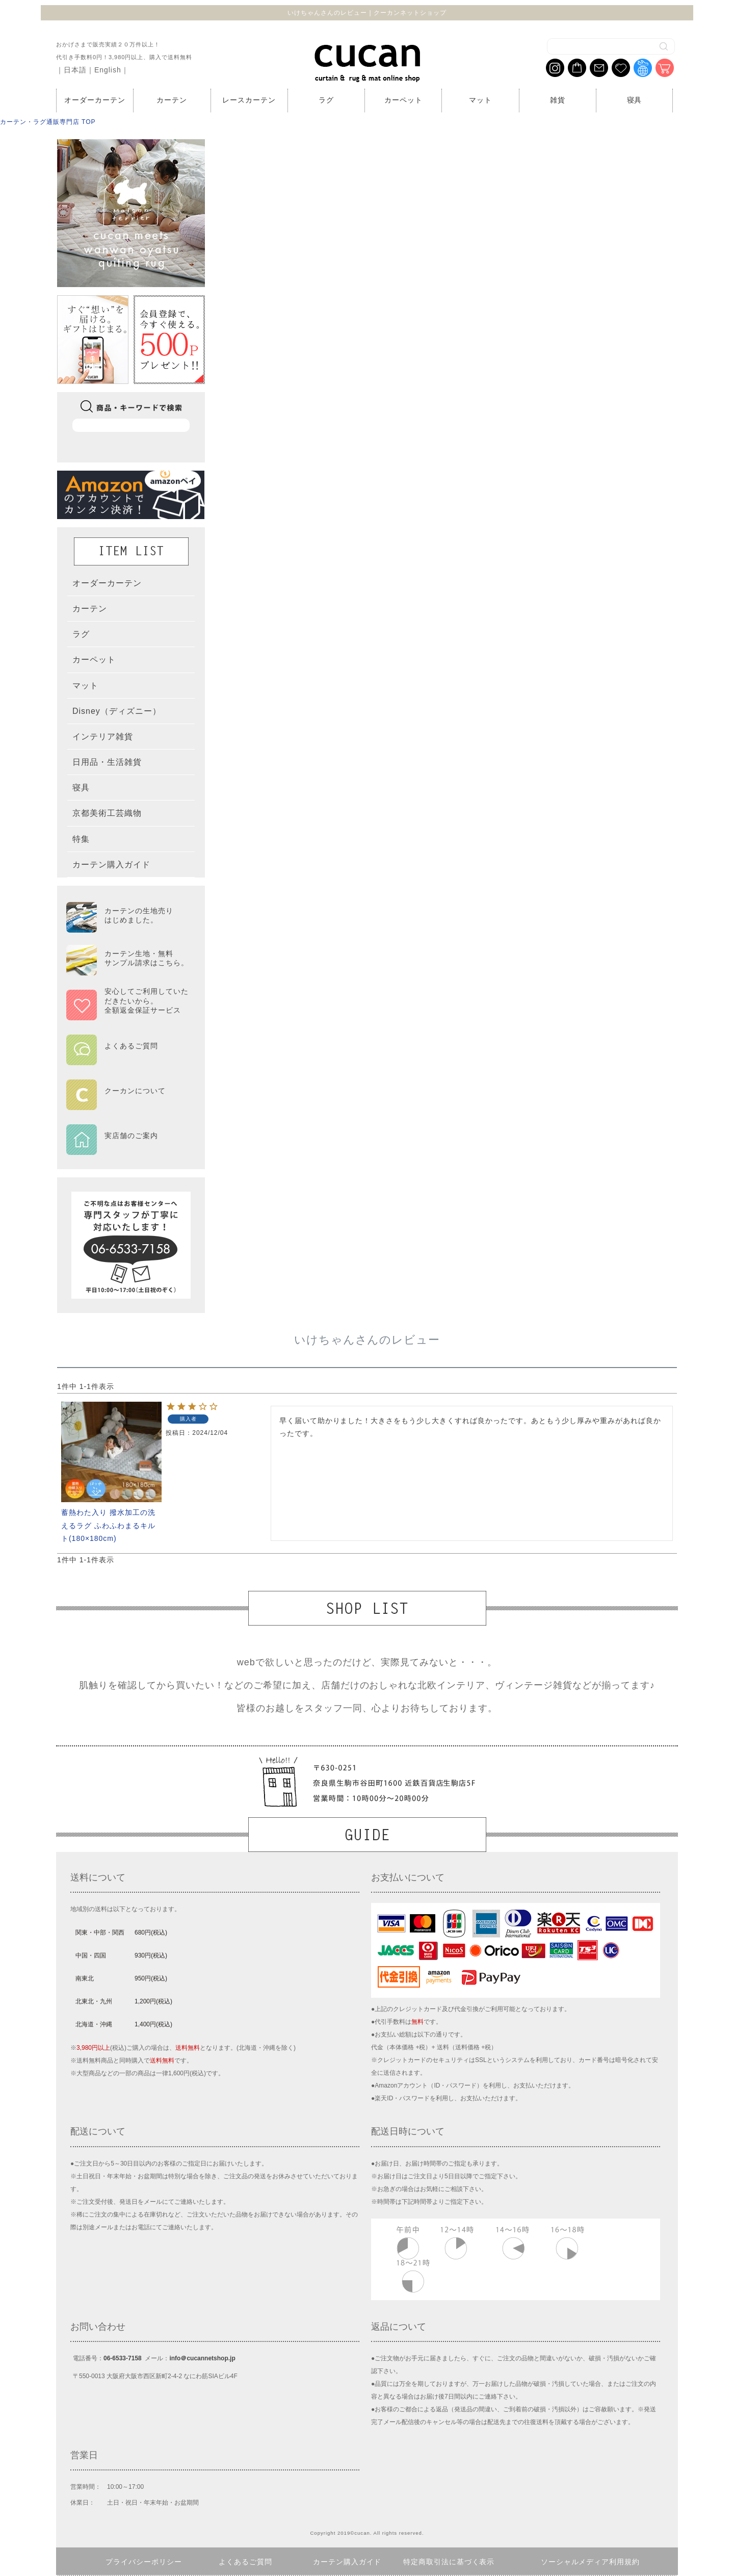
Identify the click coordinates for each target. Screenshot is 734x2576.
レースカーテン (249, 100)
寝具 (634, 100)
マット (480, 100)
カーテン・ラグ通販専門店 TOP (47, 121)
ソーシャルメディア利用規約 (590, 2562)
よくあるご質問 (245, 2562)
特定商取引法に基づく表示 (449, 2562)
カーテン (171, 100)
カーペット (403, 100)
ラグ (326, 100)
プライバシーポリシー (144, 2562)
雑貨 (557, 100)
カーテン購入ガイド (347, 2562)
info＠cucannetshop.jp (202, 2358)
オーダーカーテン (94, 100)
